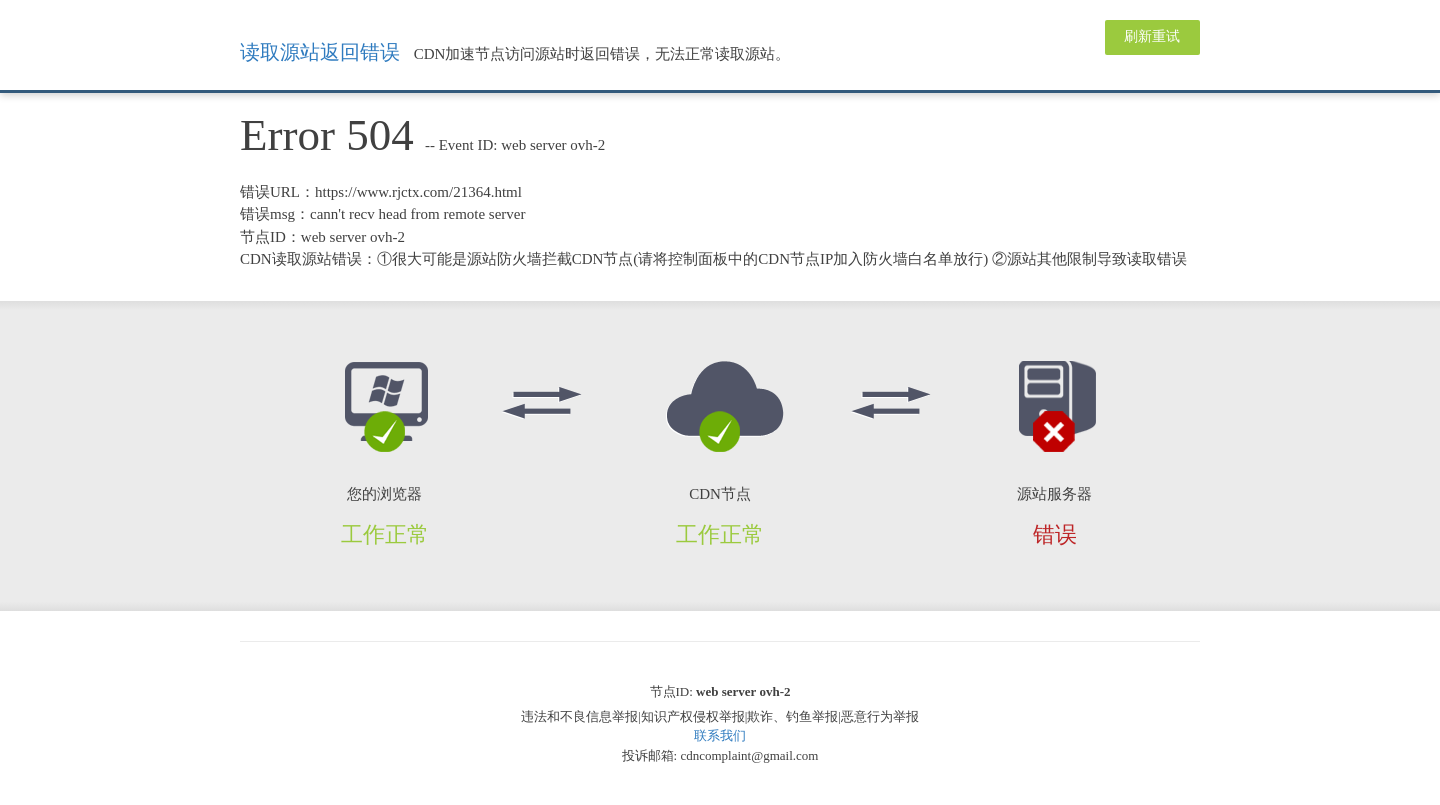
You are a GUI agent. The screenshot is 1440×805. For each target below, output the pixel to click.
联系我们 (720, 735)
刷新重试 (1152, 36)
